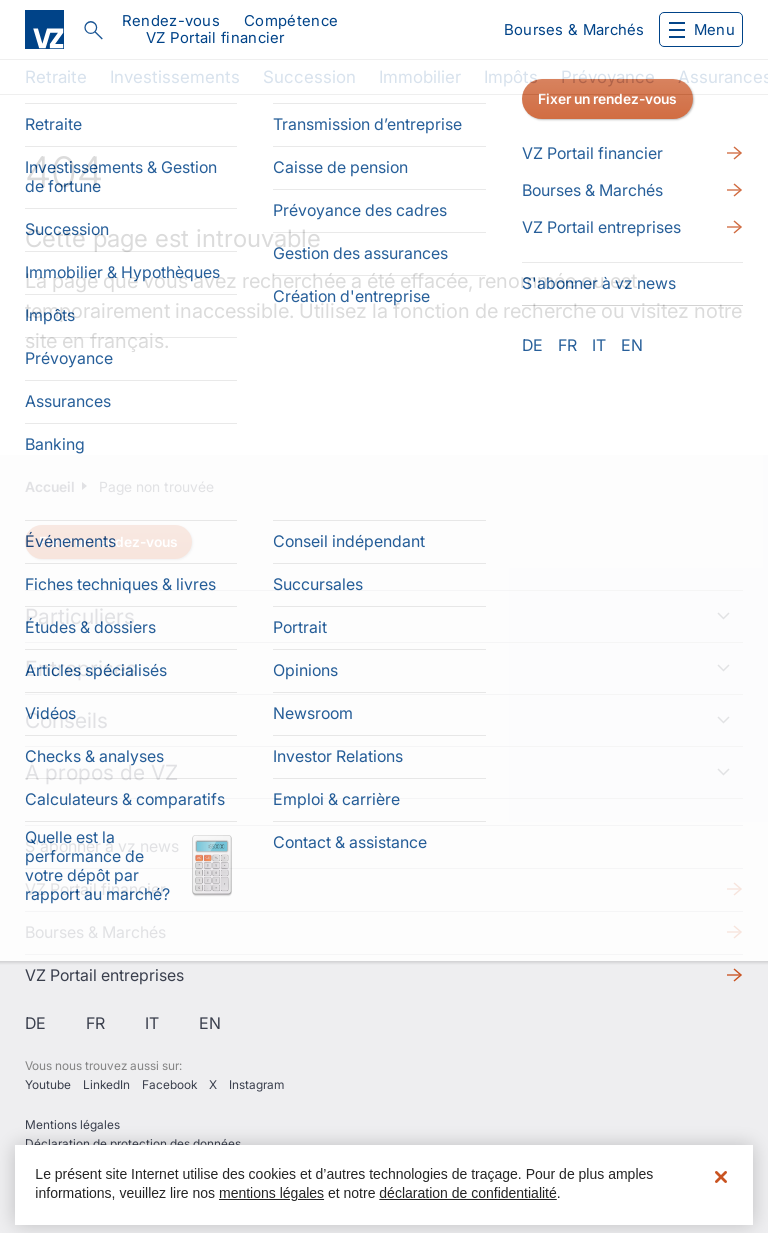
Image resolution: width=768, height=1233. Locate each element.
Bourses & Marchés (574, 29)
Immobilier (420, 77)
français (127, 341)
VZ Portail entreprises (104, 975)
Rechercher (93, 30)
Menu (702, 29)
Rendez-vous (171, 20)
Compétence (291, 20)
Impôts (511, 77)
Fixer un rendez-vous (108, 541)
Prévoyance (608, 77)
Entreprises (81, 668)
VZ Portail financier (215, 37)
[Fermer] (721, 1177)
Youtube (48, 1084)
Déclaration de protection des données (133, 1143)
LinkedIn (106, 1084)
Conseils (66, 720)
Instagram (256, 1084)
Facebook (169, 1084)
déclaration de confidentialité (467, 1193)
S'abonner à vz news (102, 846)
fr (95, 1023)
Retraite (56, 77)
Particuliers (80, 616)
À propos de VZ (101, 772)
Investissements (175, 77)
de (35, 1023)
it (152, 1023)
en (210, 1023)
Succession (309, 77)
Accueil (50, 486)
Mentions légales (72, 1124)
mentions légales (271, 1193)
